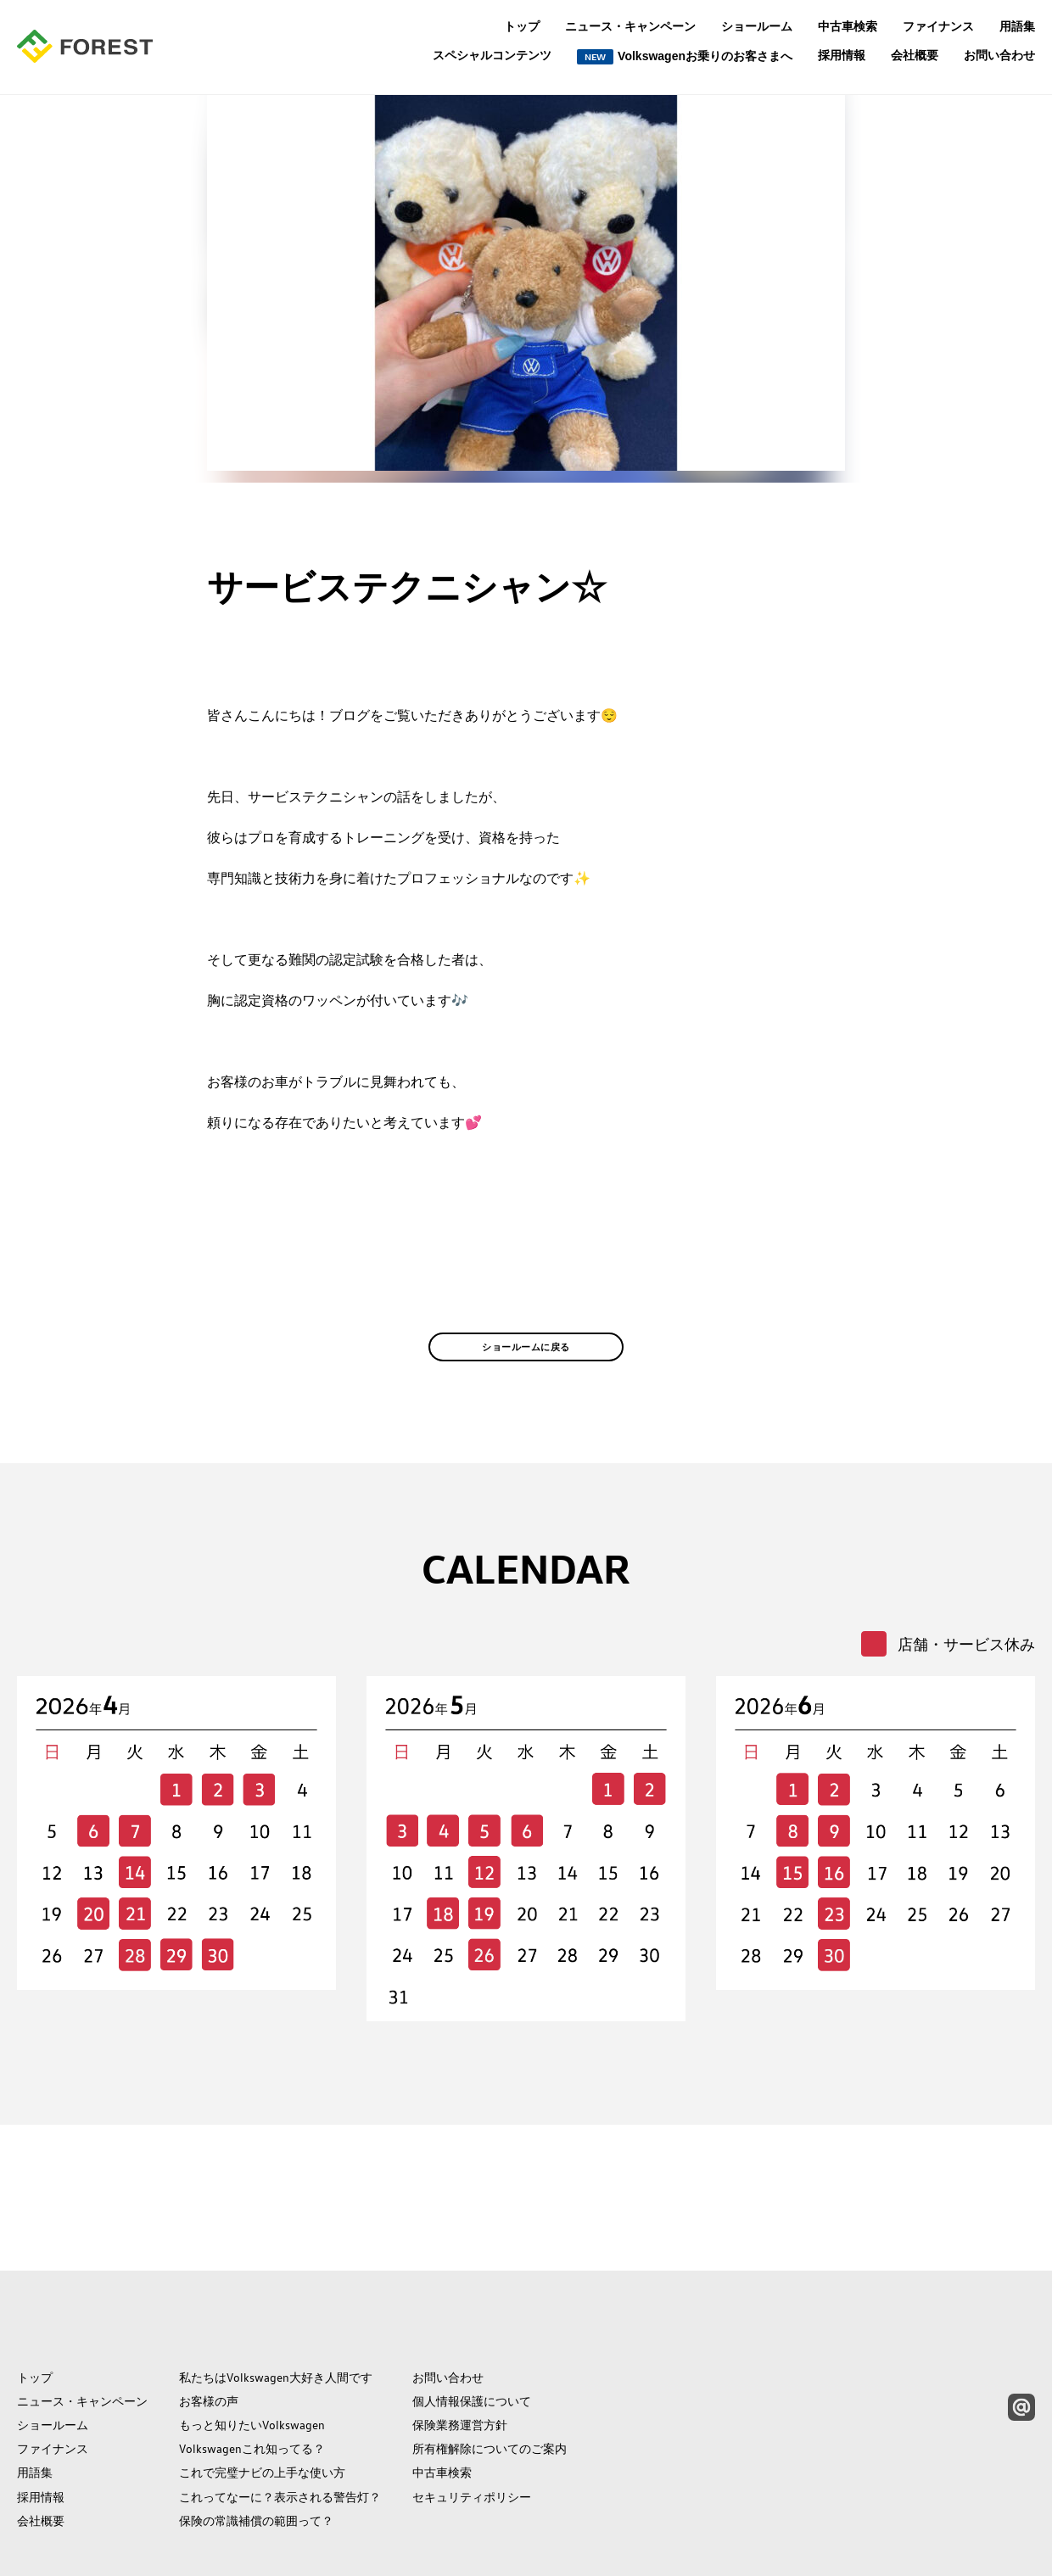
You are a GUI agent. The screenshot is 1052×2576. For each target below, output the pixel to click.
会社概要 (914, 55)
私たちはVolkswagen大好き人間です (275, 2302)
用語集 (1017, 26)
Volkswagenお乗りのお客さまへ (684, 56)
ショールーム (756, 26)
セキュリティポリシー (471, 2421)
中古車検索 (847, 26)
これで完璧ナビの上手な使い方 (262, 2397)
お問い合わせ (999, 55)
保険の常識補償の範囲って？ (256, 2444)
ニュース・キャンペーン (630, 26)
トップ (522, 26)
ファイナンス (938, 26)
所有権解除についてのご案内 (489, 2373)
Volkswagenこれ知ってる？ (252, 2373)
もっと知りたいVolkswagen (252, 2349)
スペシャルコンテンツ (492, 55)
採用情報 (841, 55)
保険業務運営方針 (459, 2349)
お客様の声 (208, 2326)
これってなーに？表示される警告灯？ (280, 2421)
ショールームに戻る (526, 1381)
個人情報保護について (471, 2326)
